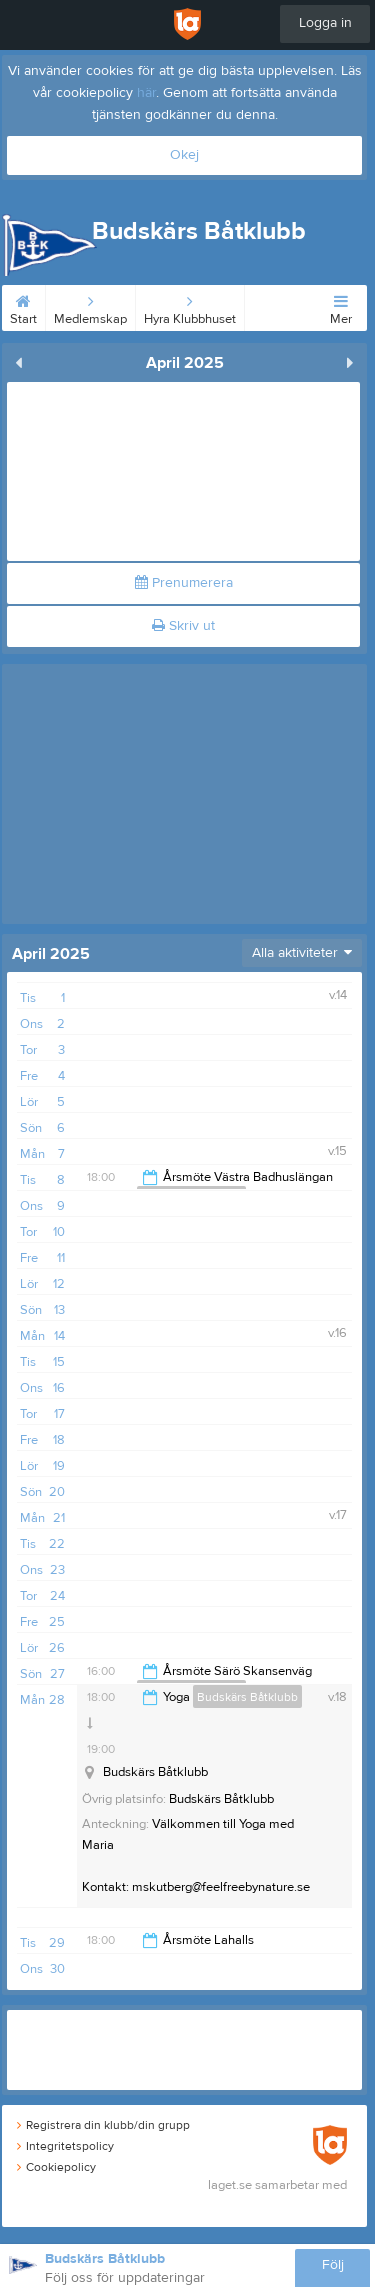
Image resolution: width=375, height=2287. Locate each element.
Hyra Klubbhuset (190, 306)
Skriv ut (183, 626)
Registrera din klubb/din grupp (103, 2125)
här (146, 93)
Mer (341, 306)
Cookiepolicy (56, 2167)
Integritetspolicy (65, 2146)
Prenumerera (184, 583)
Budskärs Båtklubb (247, 1697)
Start (23, 306)
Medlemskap (90, 306)
